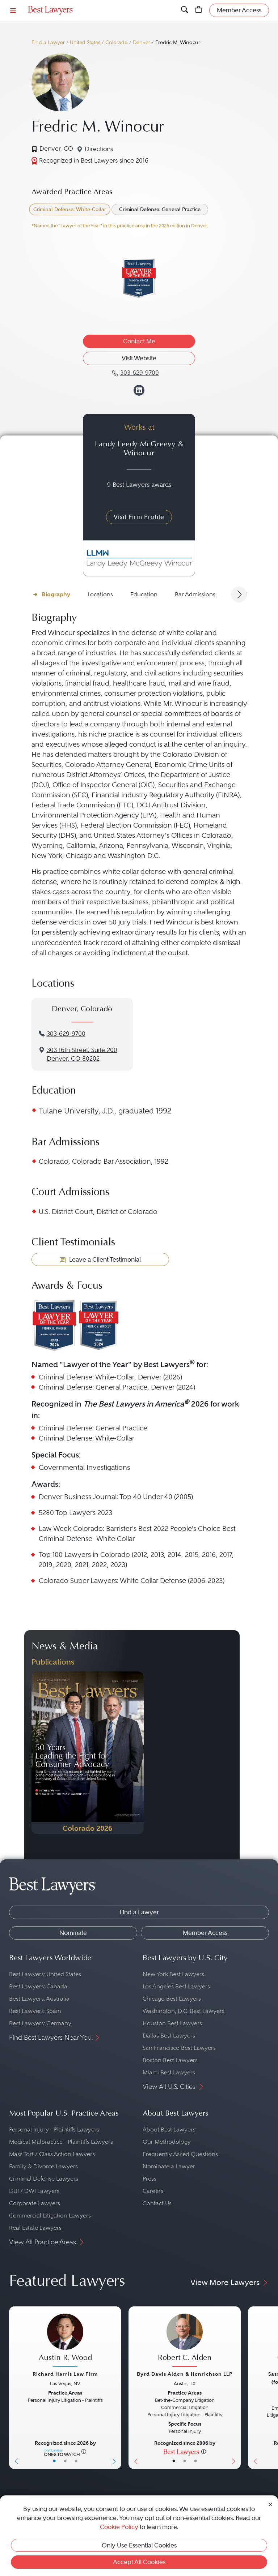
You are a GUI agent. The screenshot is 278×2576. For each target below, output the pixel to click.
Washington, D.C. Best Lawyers (183, 2011)
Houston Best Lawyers (172, 2023)
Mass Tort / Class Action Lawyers (52, 2154)
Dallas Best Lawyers (169, 2035)
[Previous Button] (14, 2387)
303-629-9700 (66, 1033)
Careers (153, 2191)
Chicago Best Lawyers (172, 1998)
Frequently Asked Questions (180, 2154)
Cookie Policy (119, 2526)
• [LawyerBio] (65, 2461)
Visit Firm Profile (139, 516)
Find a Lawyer (48, 42)
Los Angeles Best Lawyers (176, 1986)
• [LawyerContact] (76, 2461)
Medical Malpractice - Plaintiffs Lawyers (61, 2141)
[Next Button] (115, 2387)
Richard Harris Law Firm (65, 2374)
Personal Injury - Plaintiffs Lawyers (54, 2129)
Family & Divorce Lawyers (43, 2166)
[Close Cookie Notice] (270, 2504)
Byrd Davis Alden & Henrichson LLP (184, 2374)
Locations (100, 594)
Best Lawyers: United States (45, 1974)
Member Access (205, 1932)
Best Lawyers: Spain (35, 2011)
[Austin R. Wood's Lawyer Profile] (65, 2341)
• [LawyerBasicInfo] (54, 2461)
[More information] (83, 2451)
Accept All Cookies (139, 2562)
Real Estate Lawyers (35, 2227)
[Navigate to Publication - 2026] (87, 1752)
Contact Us (157, 2203)
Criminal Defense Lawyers (43, 2178)
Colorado (116, 42)
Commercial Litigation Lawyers (50, 2215)
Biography (56, 594)
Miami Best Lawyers (169, 2072)
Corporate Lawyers (34, 2203)
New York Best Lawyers (173, 1974)
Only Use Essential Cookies (139, 2545)
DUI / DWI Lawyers (34, 2191)
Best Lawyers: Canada (38, 1986)
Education (143, 594)
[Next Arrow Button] (239, 594)
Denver (141, 42)
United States (85, 42)
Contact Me (139, 341)
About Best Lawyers (169, 2129)
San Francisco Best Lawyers (179, 2047)
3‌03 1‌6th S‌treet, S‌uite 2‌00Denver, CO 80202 (82, 1054)
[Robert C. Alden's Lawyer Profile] (184, 2341)
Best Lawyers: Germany (40, 2023)
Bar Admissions (195, 594)
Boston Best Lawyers (170, 2060)
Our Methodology (167, 2141)
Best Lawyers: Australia (39, 1998)
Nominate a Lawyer (169, 2166)
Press (149, 2178)
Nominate (73, 1932)
